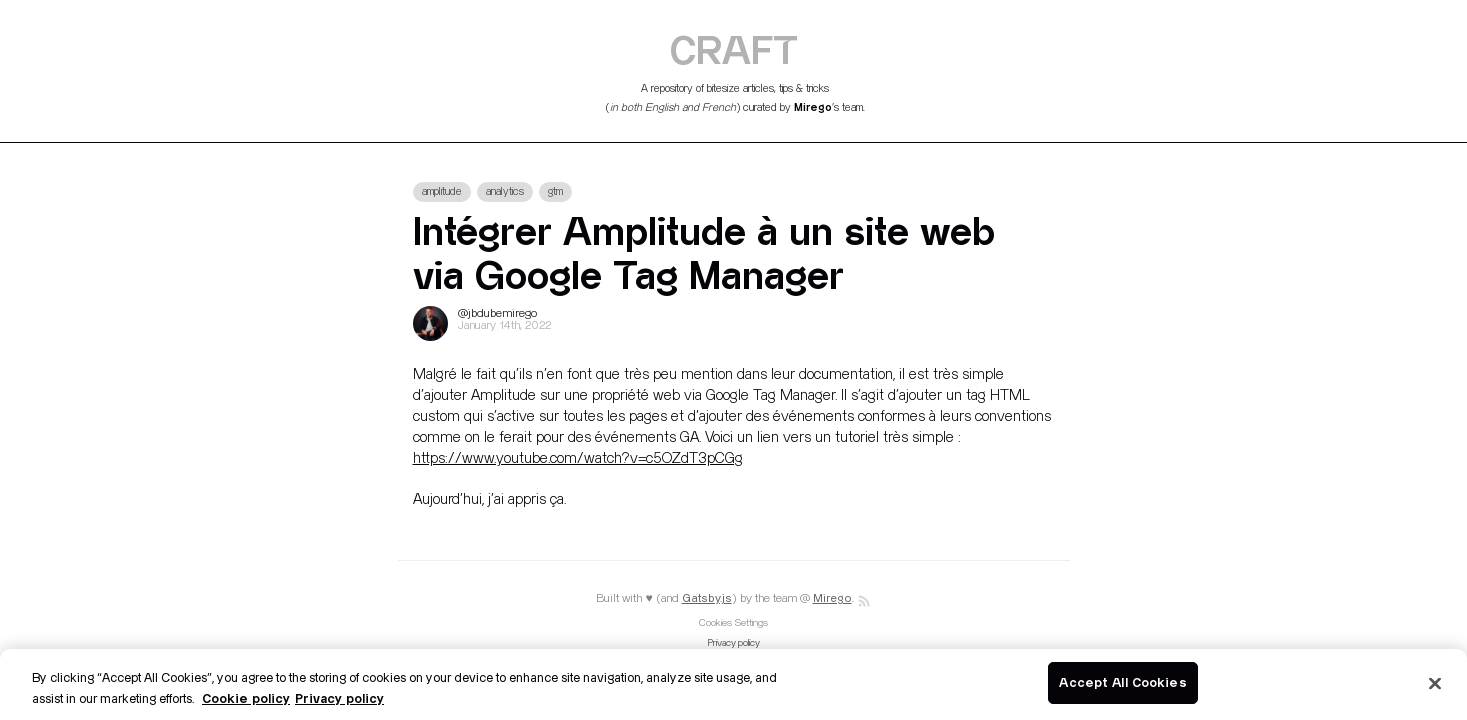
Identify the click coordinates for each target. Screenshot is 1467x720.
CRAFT (734, 49)
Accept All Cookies (1122, 682)
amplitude (442, 192)
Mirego (813, 107)
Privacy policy (734, 643)
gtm (555, 192)
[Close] (1435, 683)
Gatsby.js (707, 598)
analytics (505, 192)
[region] (733, 684)
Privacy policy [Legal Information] (339, 698)
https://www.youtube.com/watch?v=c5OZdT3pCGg (578, 458)
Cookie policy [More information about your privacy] (246, 698)
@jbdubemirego (497, 313)
